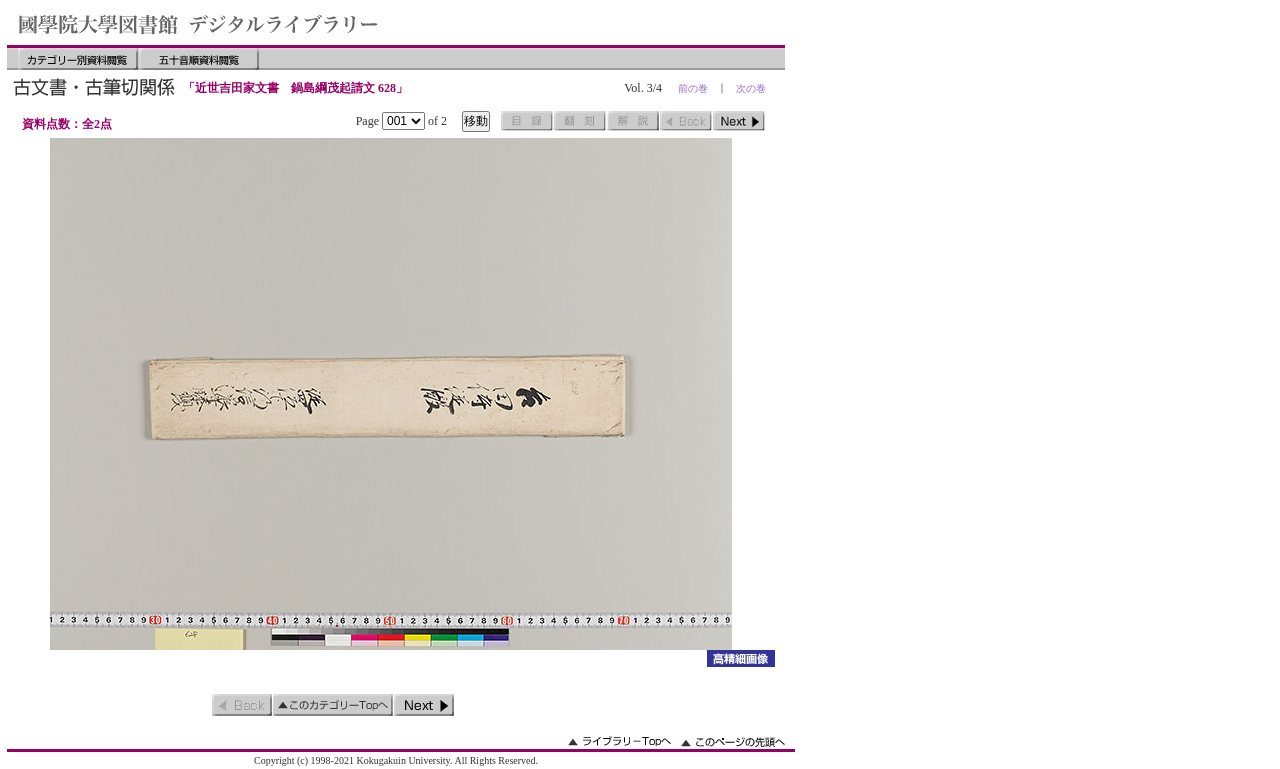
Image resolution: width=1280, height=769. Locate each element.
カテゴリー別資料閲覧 (78, 59)
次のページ (739, 121)
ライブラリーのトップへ (619, 741)
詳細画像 (740, 658)
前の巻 (693, 88)
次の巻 (751, 88)
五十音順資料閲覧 (199, 59)
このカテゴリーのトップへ (333, 705)
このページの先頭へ (733, 741)
